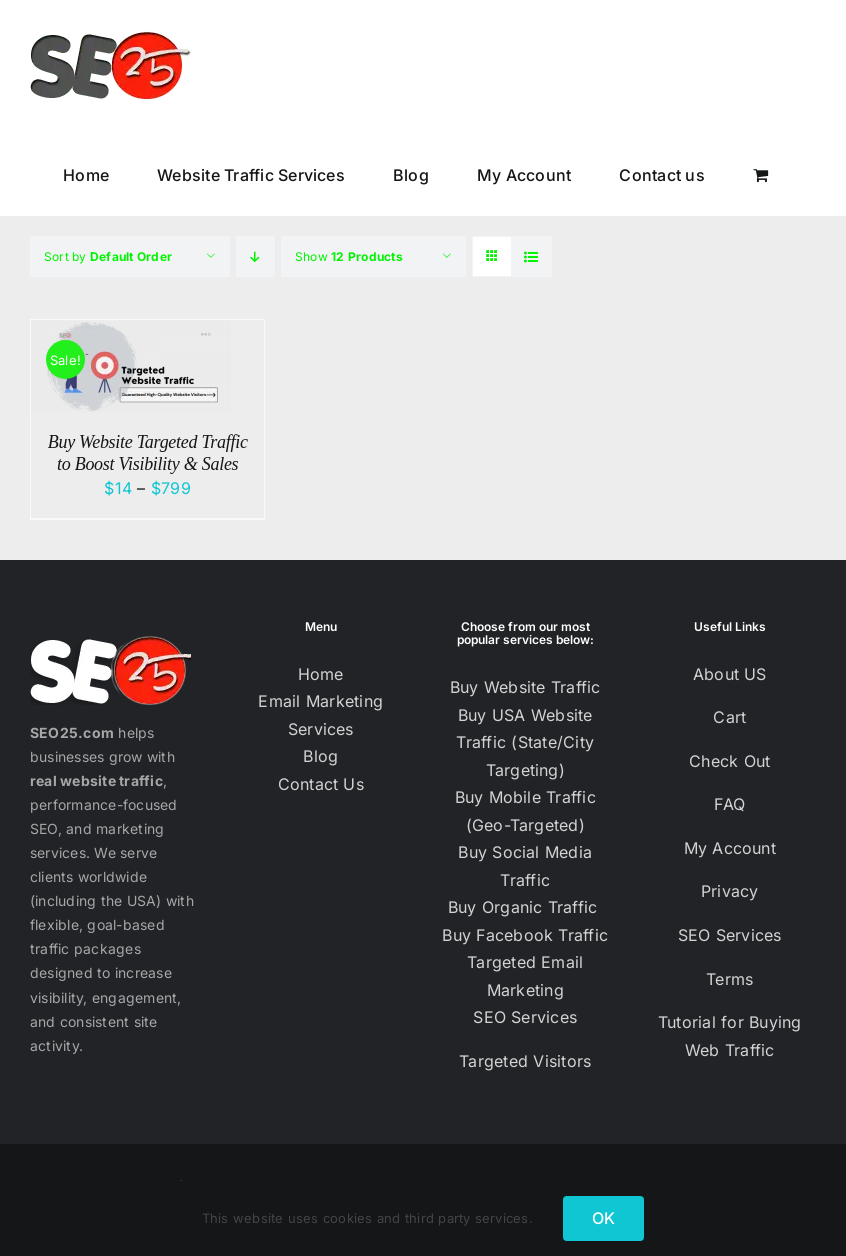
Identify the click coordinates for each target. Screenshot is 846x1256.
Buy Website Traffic (525, 687)
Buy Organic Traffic (525, 907)
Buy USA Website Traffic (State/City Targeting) (525, 742)
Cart (729, 717)
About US (730, 674)
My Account (730, 848)
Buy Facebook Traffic (525, 935)
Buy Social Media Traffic (525, 866)
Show (349, 256)
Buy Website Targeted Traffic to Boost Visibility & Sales (148, 453)
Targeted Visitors (525, 1061)
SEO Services (525, 1017)
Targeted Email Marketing (525, 976)
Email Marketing (320, 701)
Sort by (108, 256)
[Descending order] (255, 256)
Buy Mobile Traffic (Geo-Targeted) (525, 811)
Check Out (729, 761)
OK (603, 1218)
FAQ (729, 804)
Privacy (730, 891)
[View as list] (531, 256)
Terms (729, 979)
